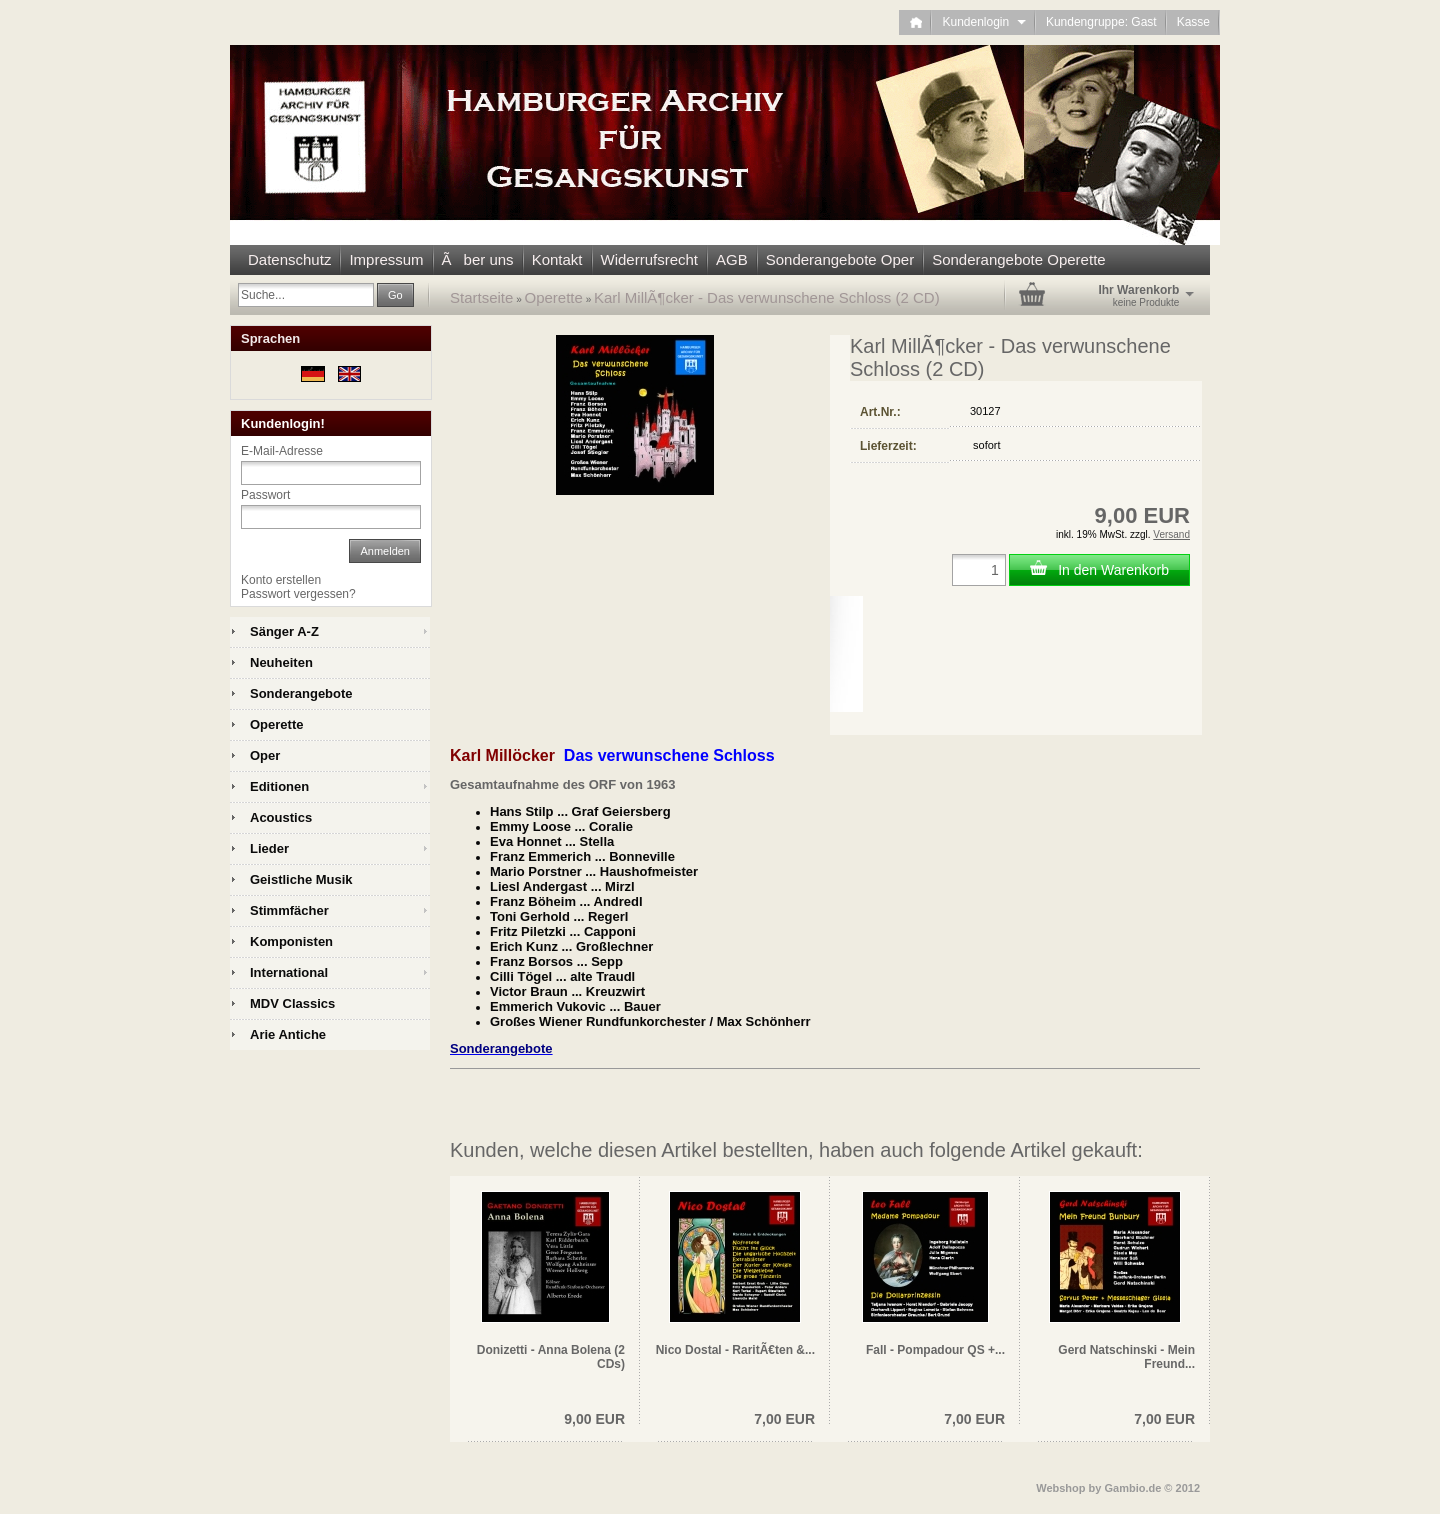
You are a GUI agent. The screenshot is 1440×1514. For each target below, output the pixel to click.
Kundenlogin (983, 22)
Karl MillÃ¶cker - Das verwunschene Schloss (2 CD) (767, 297)
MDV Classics (292, 1003)
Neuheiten (281, 662)
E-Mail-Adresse (282, 451)
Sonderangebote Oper (840, 259)
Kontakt (557, 259)
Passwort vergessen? (298, 594)
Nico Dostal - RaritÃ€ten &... (735, 1350)
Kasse (1193, 22)
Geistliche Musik (301, 879)
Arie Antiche (288, 1034)
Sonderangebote (301, 693)
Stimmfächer (289, 910)
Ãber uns (478, 259)
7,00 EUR (784, 1419)
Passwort (265, 495)
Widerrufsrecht (650, 259)
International (289, 972)
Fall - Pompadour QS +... (935, 1350)
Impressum (386, 259)
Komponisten (291, 941)
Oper (265, 755)
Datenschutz (289, 259)
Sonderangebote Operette (1018, 259)
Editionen (279, 786)
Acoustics (281, 817)
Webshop (1060, 1488)
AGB (732, 259)
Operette (554, 297)
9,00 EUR (594, 1419)
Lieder (269, 848)
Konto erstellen (281, 580)
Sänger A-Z (284, 631)
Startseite (481, 297)
